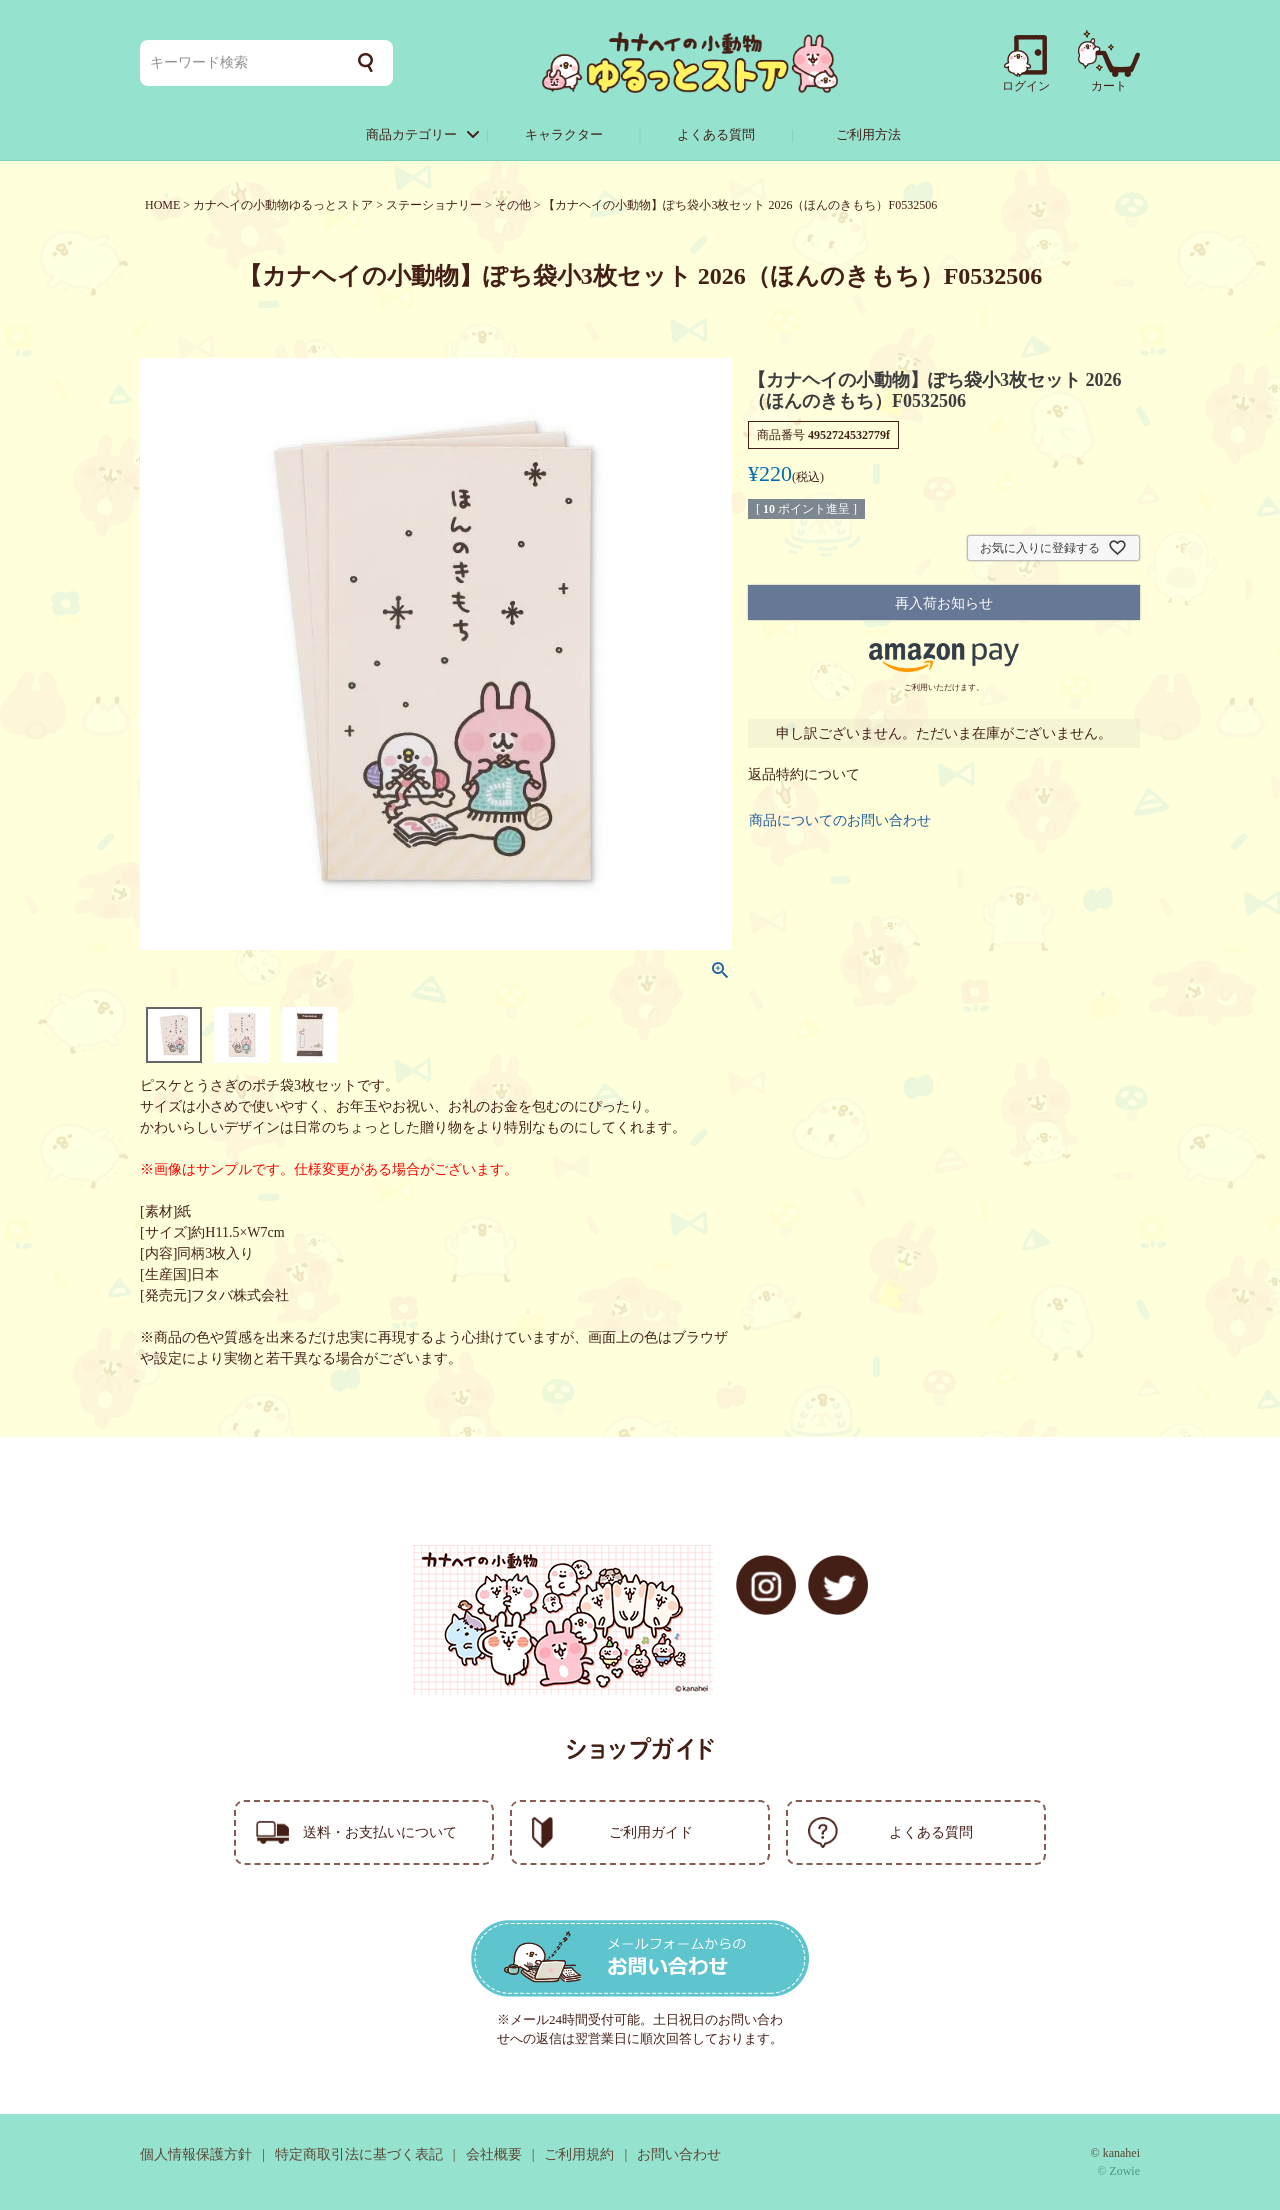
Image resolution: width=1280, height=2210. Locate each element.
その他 (513, 205)
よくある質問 (716, 134)
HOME (162, 205)
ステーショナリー (434, 205)
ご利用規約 (579, 2154)
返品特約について (804, 774)
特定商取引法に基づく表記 (359, 2154)
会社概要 (494, 2154)
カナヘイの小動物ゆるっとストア (283, 205)
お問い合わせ (679, 2154)
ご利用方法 (868, 134)
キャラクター (564, 134)
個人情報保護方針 (196, 2154)
